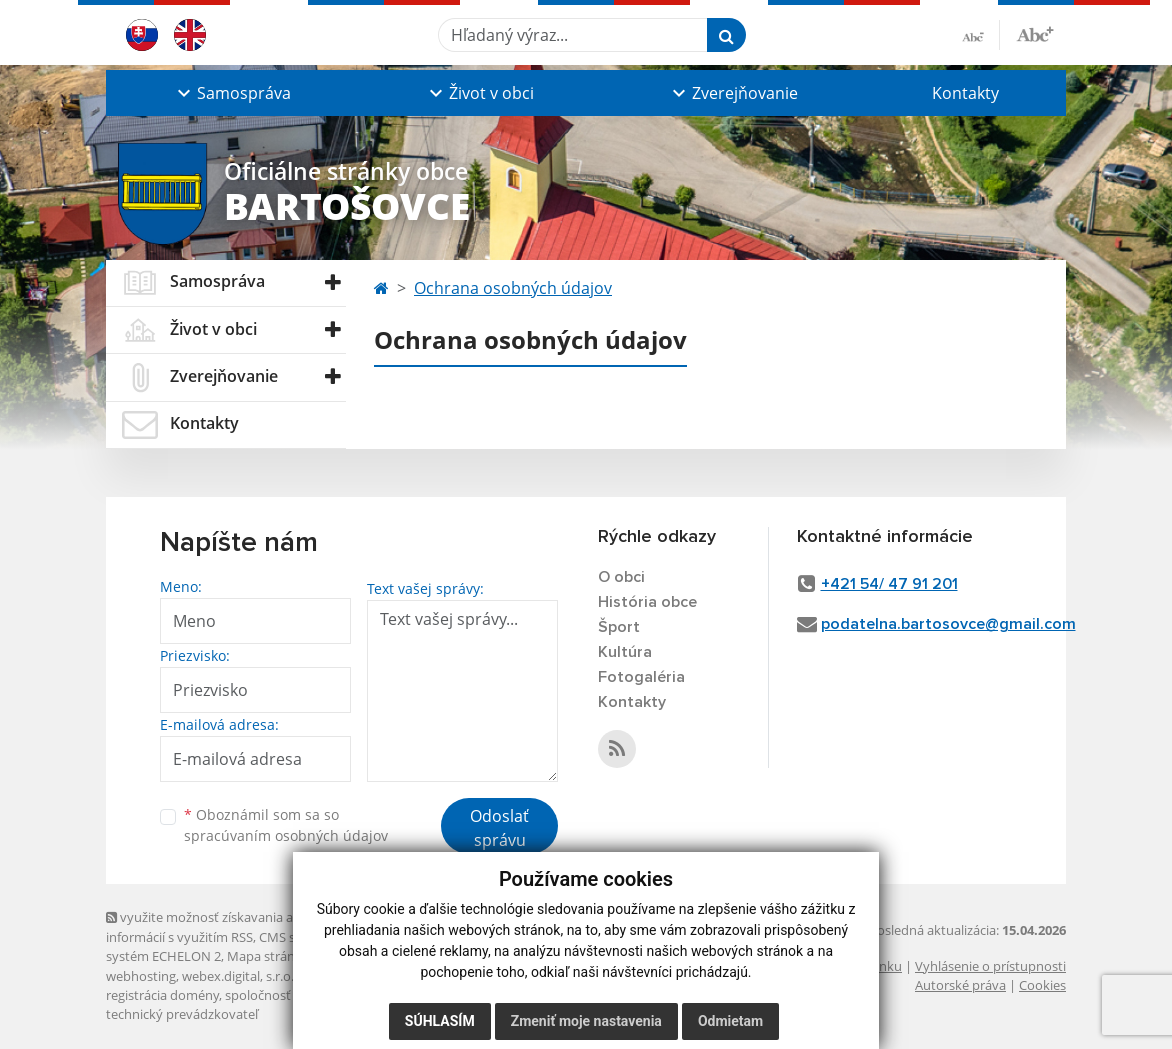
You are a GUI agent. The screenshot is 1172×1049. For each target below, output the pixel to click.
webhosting (141, 976)
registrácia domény (162, 995)
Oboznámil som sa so (286, 825)
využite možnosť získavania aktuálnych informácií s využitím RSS (229, 926)
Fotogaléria (641, 677)
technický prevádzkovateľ (182, 1014)
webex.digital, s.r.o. (238, 976)
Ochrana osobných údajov (513, 288)
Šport (619, 627)
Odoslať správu (499, 828)
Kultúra (625, 652)
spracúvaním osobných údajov (286, 835)
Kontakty (965, 93)
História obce (647, 602)
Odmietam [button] (730, 1021)
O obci (621, 577)
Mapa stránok (268, 956)
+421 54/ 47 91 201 (889, 584)
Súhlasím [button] (440, 1021)
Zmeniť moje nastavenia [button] (586, 1021)
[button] (232, 93)
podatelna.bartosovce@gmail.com (948, 624)
